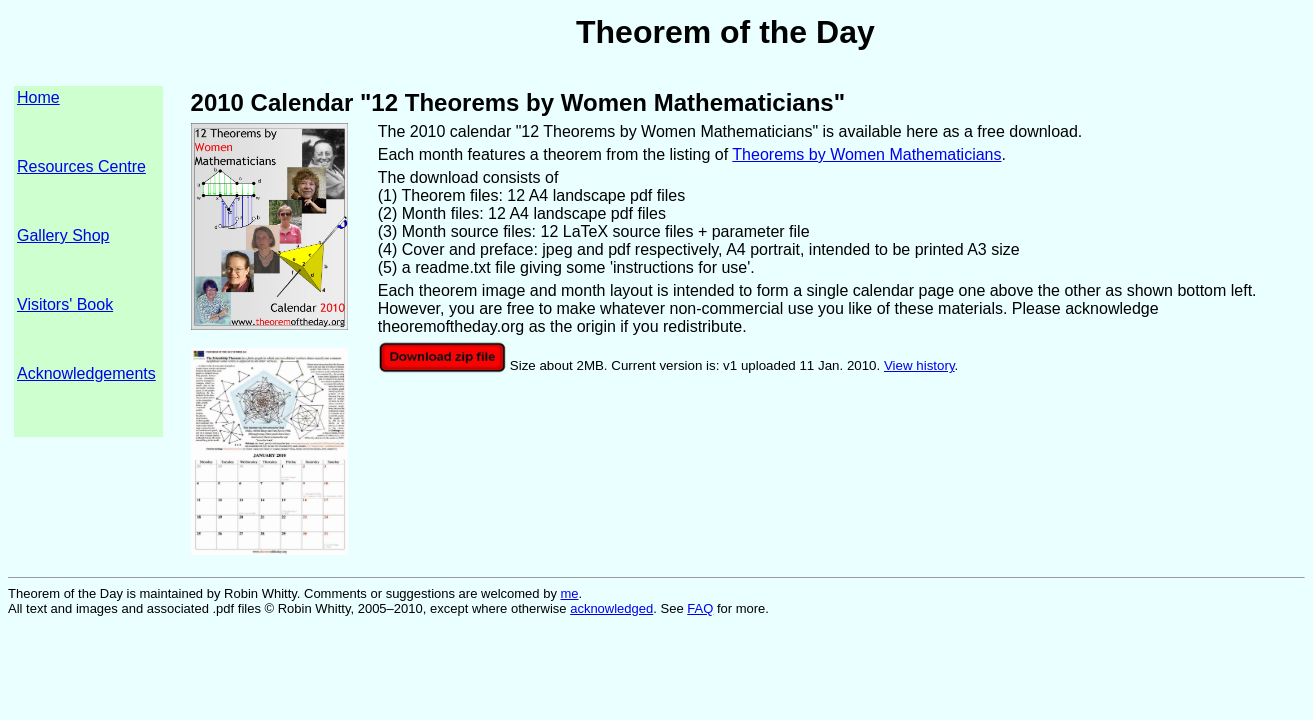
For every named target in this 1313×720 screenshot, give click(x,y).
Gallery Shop (63, 235)
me (570, 593)
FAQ (700, 608)
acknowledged (611, 608)
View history (919, 365)
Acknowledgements (86, 373)
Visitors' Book (65, 304)
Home (38, 97)
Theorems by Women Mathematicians (866, 154)
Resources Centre (81, 166)
